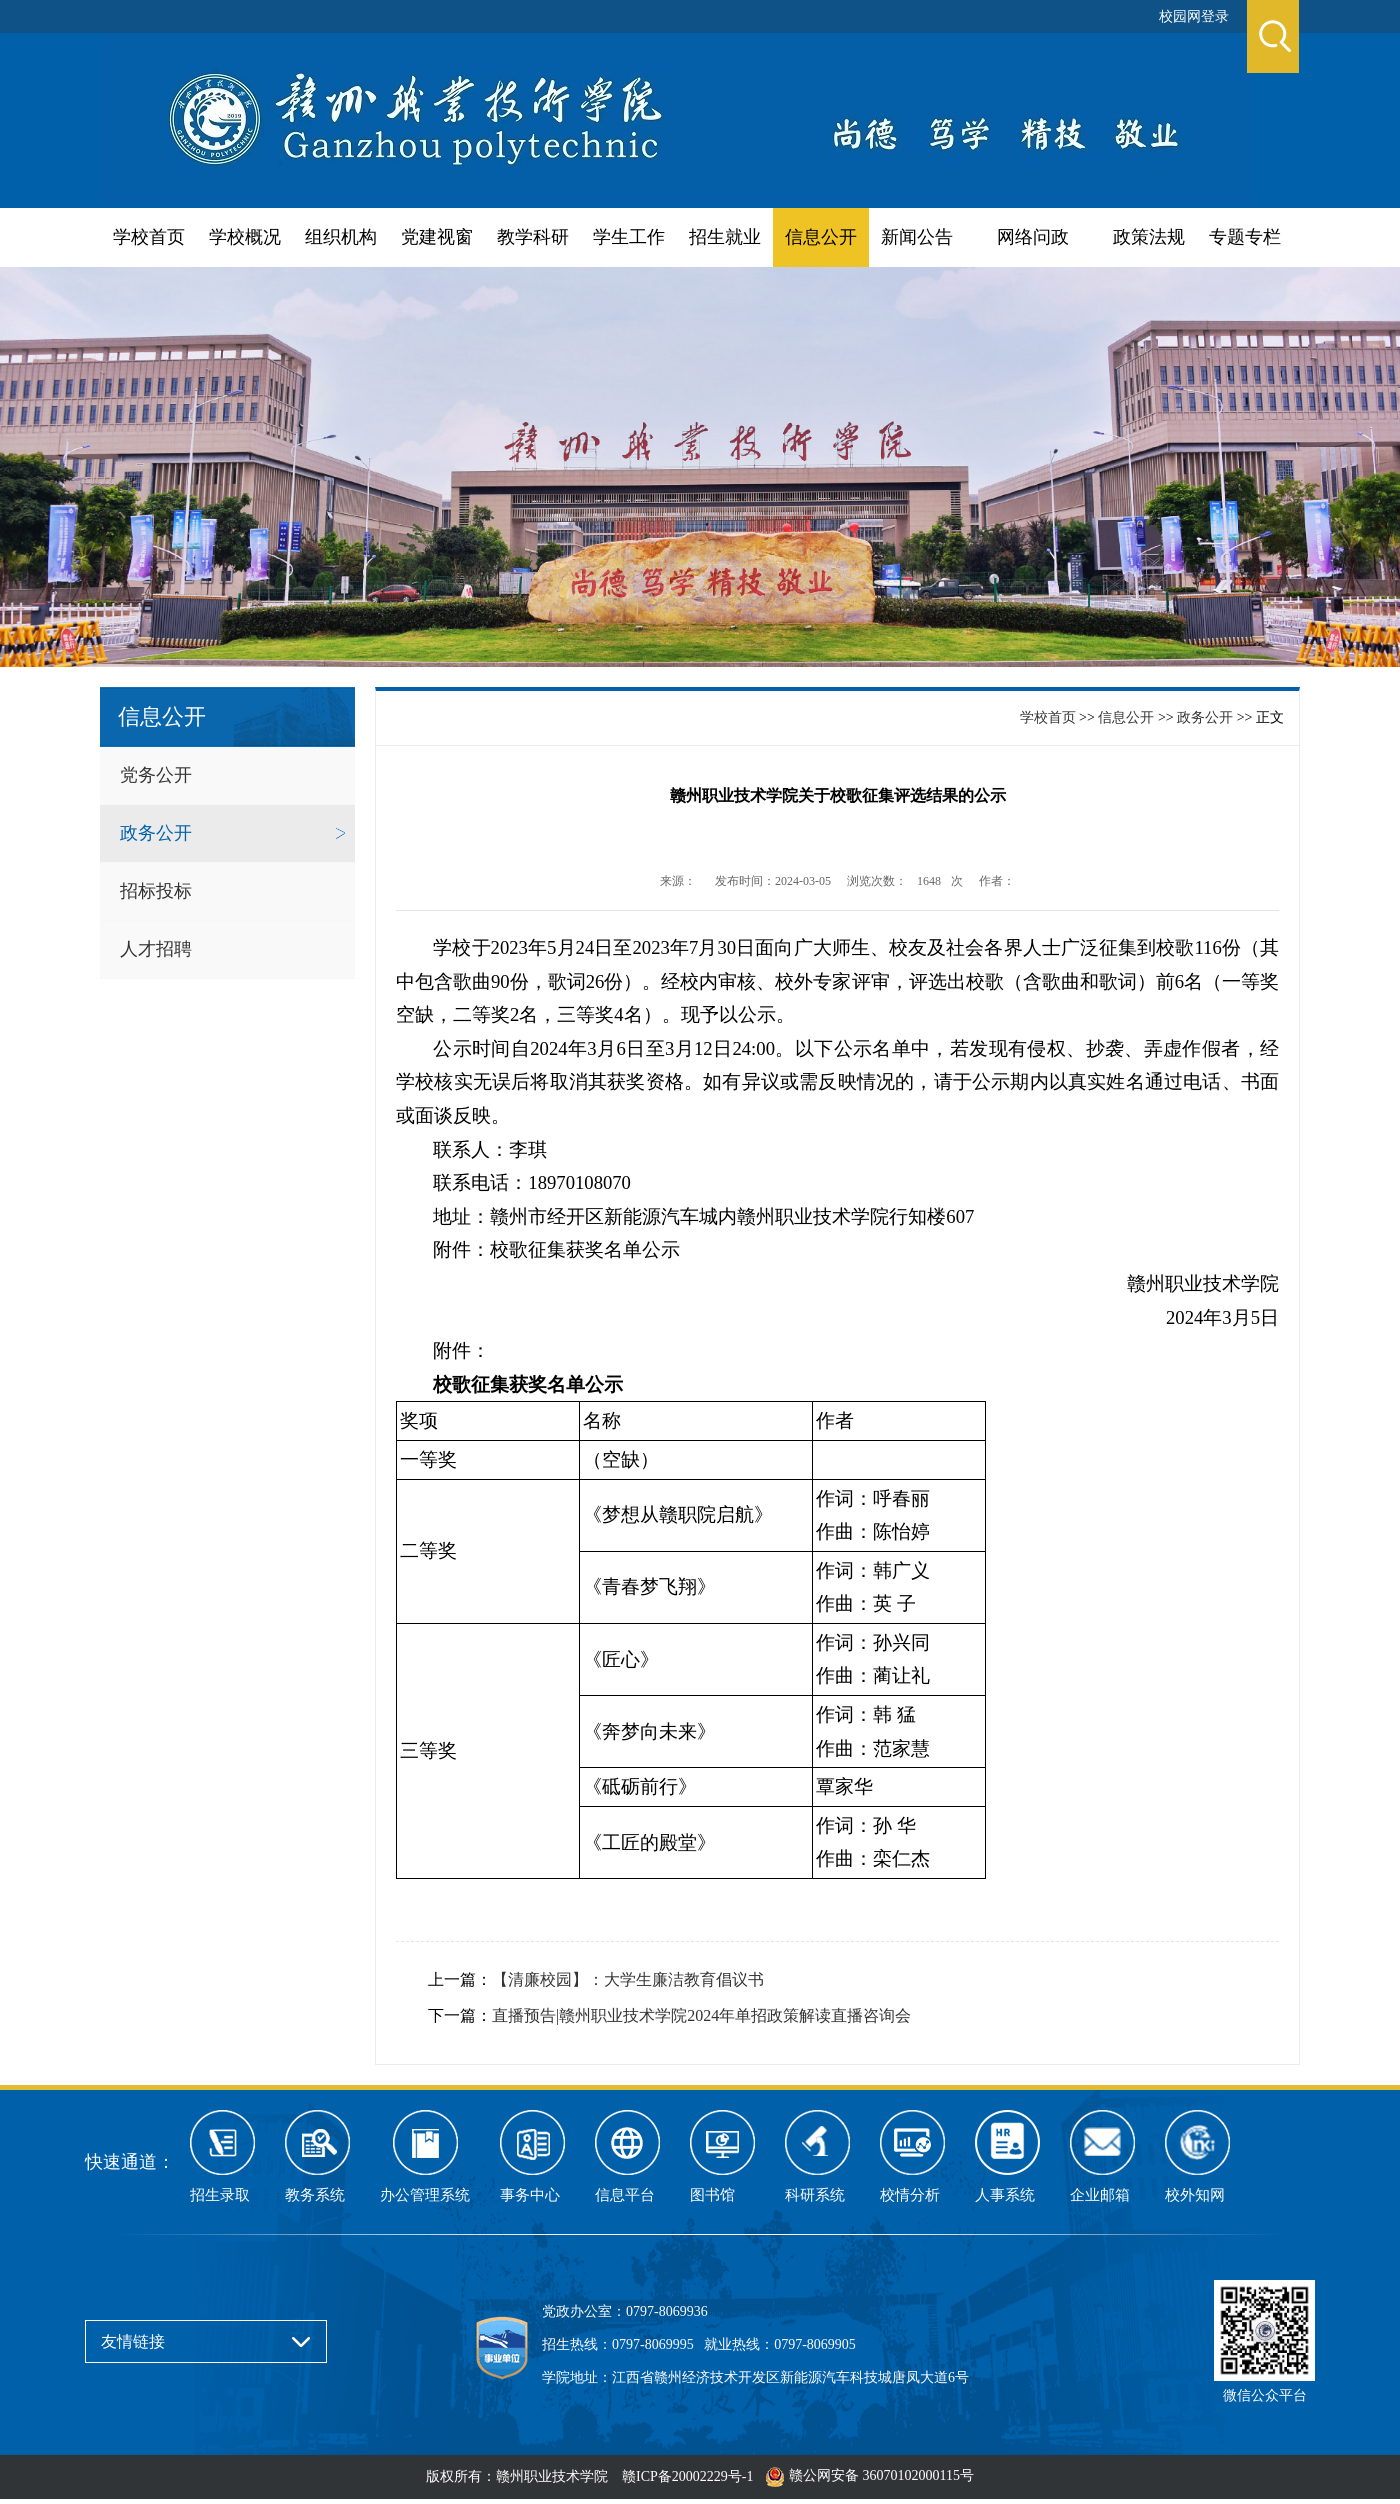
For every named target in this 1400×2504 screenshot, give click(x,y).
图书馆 (712, 2195)
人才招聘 (156, 949)
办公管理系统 (425, 2195)
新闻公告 (917, 237)
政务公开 (156, 833)
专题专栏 (1245, 237)
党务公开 (156, 775)
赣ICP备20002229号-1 (687, 2476)
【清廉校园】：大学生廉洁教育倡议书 (628, 1979)
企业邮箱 (1100, 2195)
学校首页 (149, 237)
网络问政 (1033, 237)
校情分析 (910, 2195)
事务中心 (530, 2195)
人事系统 (1005, 2195)
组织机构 (341, 237)
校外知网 (1195, 2195)
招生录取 (220, 2195)
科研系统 (815, 2195)
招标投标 (156, 891)
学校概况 (245, 237)
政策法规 (1149, 237)
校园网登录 (1194, 16)
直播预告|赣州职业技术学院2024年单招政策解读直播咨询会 (701, 2015)
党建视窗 (437, 237)
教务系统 (315, 2195)
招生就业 (725, 237)
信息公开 (821, 237)
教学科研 (533, 237)
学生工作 (629, 237)
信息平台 (625, 2195)
